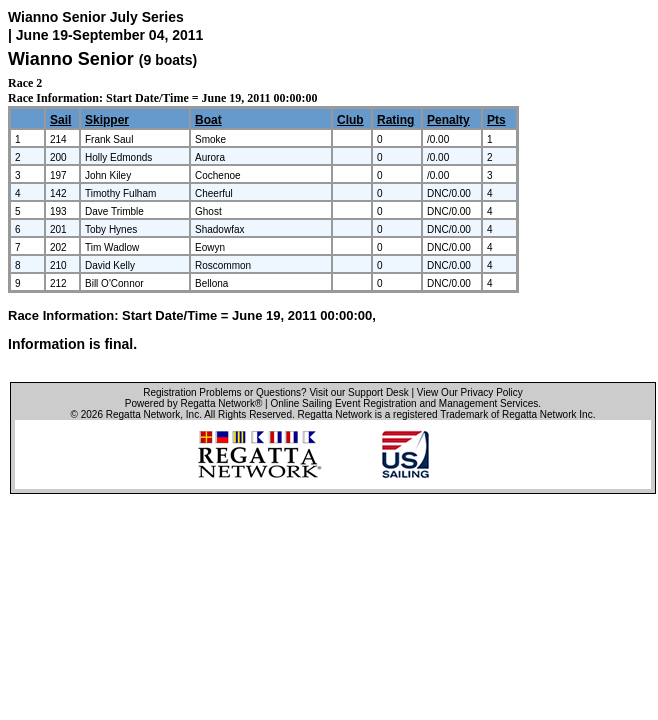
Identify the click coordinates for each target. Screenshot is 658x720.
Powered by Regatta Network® (193, 403)
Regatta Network (143, 414)
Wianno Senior (71, 59)
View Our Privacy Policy (470, 392)
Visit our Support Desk (358, 392)
